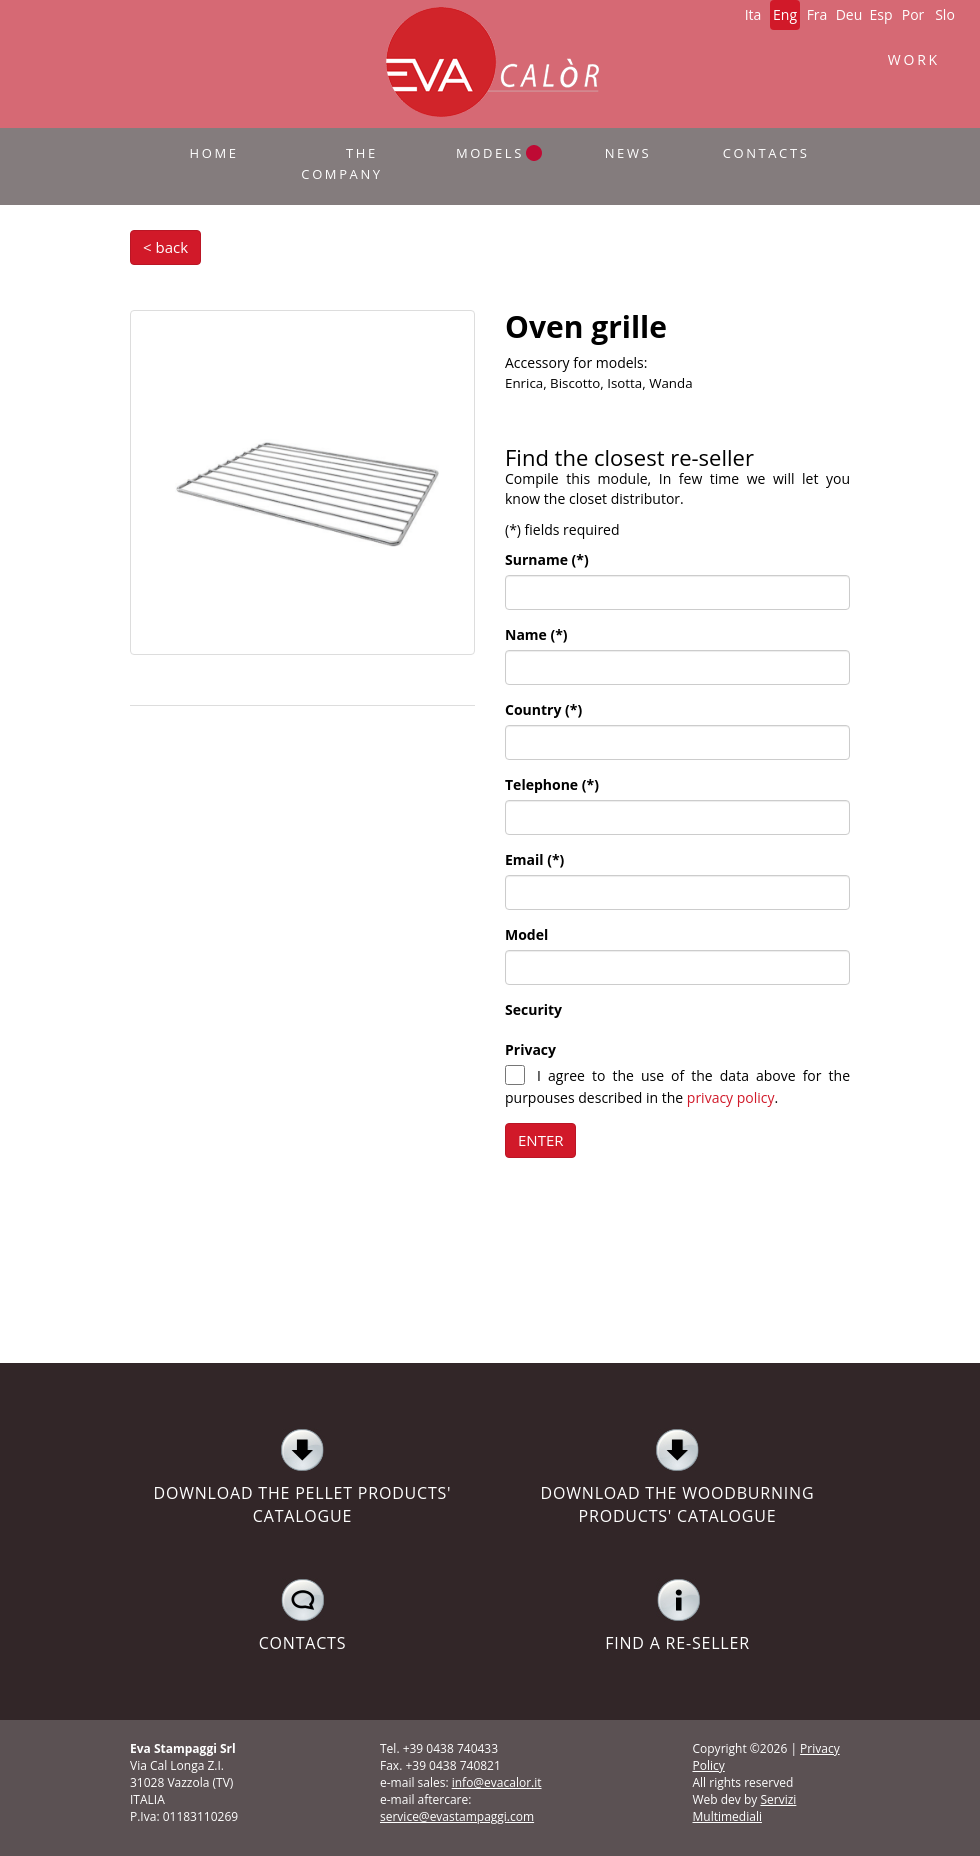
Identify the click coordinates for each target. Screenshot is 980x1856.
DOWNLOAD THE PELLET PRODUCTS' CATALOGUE (302, 1477)
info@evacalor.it (497, 1782)
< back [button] (165, 247)
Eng (785, 14)
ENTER (540, 1140)
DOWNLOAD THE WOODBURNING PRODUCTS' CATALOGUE (677, 1477)
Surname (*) (547, 559)
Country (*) (543, 709)
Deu (849, 14)
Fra (817, 14)
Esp (880, 14)
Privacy (530, 1049)
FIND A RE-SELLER (677, 1616)
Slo (945, 14)
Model (526, 934)
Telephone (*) (552, 784)
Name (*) (536, 634)
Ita (753, 14)
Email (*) (534, 859)
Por (913, 14)
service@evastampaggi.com (457, 1816)
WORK (914, 59)
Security (533, 1009)
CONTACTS (302, 1616)
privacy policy (731, 1097)
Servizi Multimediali (745, 1808)
